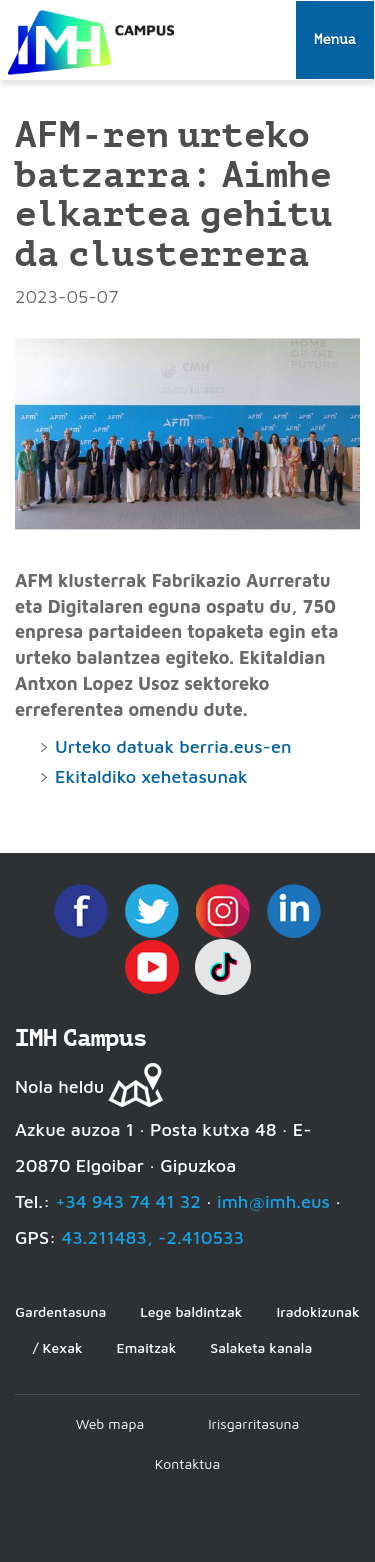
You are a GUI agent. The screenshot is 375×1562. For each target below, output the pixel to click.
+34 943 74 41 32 (128, 1201)
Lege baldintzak (191, 1311)
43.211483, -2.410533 (152, 1237)
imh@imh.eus (273, 1201)
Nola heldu (59, 1086)
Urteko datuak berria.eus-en (173, 746)
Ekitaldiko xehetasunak (151, 776)
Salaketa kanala (261, 1347)
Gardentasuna (60, 1311)
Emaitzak (147, 1347)
